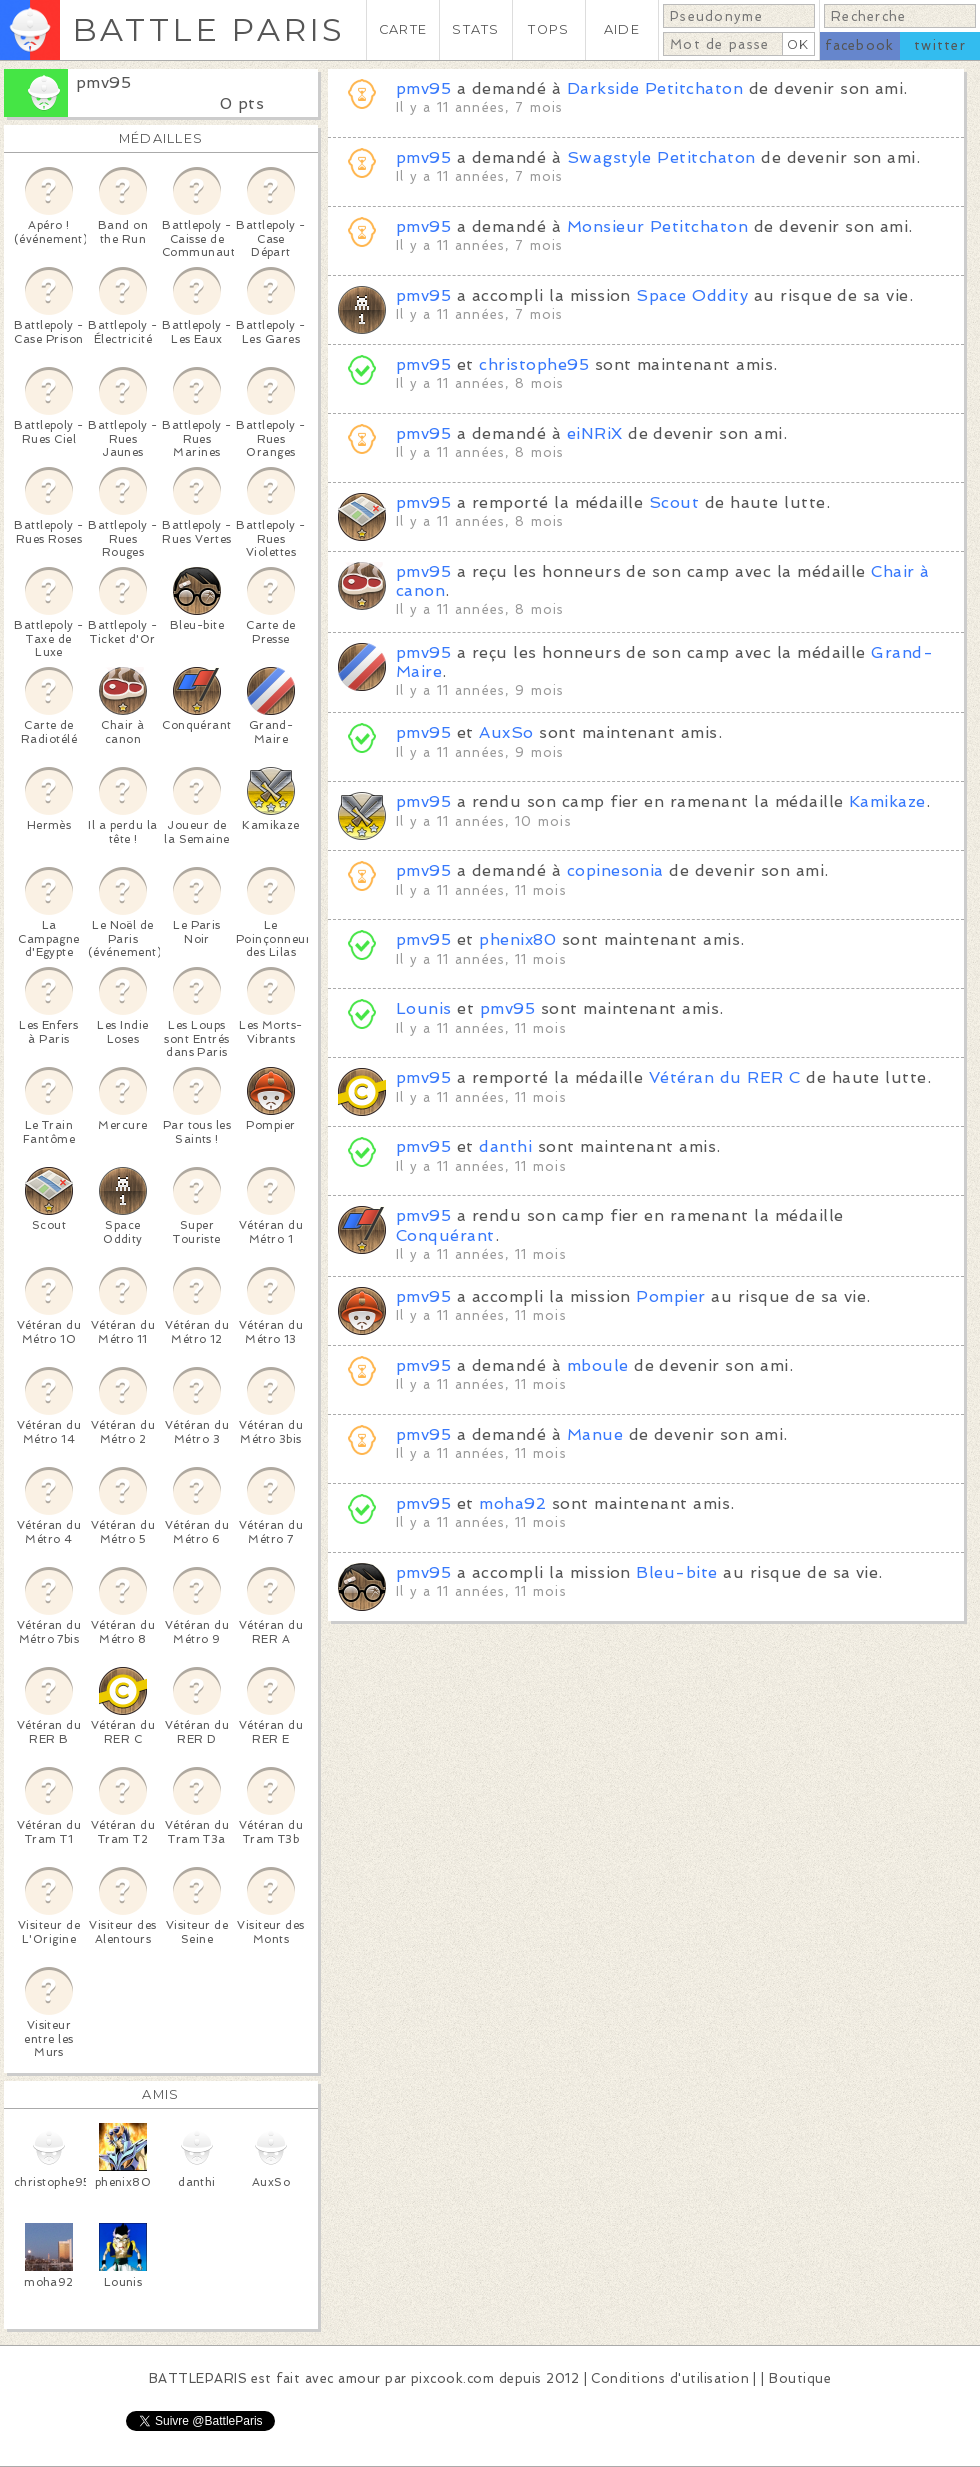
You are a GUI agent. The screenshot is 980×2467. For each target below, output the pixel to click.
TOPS (548, 29)
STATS (475, 29)
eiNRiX (595, 433)
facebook (859, 45)
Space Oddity (692, 295)
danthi (505, 1146)
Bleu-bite (676, 1572)
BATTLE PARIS (208, 29)
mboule (598, 1365)
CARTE (403, 29)
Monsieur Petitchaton (658, 226)
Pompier (670, 1296)
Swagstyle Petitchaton (661, 157)
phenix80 (517, 939)
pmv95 (103, 82)
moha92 (512, 1503)
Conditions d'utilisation (670, 2378)
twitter (940, 45)
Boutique (800, 2378)
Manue (595, 1434)
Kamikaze (887, 801)
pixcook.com (452, 2378)
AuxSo (506, 732)
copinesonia (615, 870)
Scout (674, 502)
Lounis (424, 1008)
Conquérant (445, 1235)
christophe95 (534, 364)
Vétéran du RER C (725, 1077)
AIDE (622, 29)
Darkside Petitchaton (655, 88)
